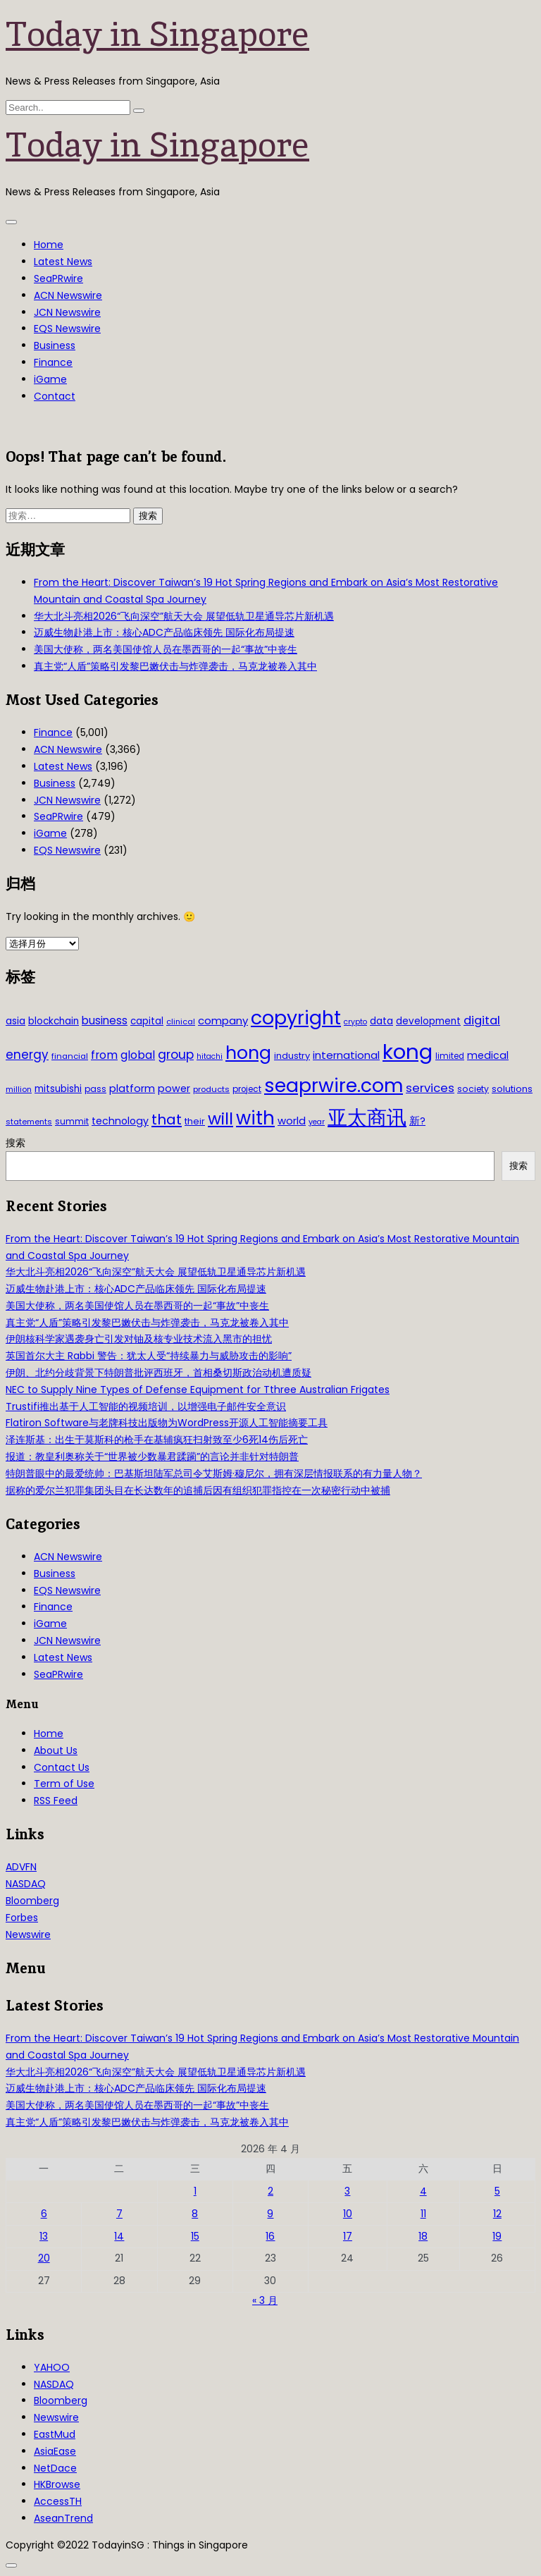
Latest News (63, 261)
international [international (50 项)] (346, 1055)
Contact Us (61, 1767)
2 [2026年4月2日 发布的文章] (270, 2191)
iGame (50, 379)
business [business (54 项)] (105, 1020)
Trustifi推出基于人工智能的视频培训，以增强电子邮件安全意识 (146, 1406)
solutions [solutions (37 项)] (512, 1089)
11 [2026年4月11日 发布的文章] (423, 2214)
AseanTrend (63, 2518)
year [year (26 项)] (317, 1122)
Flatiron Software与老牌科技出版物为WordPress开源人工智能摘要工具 (167, 1423)
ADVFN (21, 1867)
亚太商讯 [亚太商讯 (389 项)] (367, 1117)
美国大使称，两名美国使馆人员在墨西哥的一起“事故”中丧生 (165, 649)
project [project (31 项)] (246, 1089)
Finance (53, 362)
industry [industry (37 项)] (292, 1055)
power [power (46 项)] (174, 1088)
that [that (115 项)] (166, 1119)
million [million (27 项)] (19, 1089)
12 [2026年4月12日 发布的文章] (497, 2214)
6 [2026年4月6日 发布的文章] (44, 2214)
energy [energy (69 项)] (27, 1054)
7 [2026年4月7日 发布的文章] (119, 2214)
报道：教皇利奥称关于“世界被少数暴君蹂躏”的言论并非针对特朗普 (152, 1456)
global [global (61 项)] (137, 1055)
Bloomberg (32, 1901)
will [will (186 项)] (220, 1119)
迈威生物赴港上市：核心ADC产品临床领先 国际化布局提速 (164, 632)
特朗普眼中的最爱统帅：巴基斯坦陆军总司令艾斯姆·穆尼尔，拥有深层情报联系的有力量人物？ (214, 1473)
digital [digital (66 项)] (482, 1020)
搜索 (15, 1143)
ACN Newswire (68, 295)
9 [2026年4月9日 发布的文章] (270, 2214)
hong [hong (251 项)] (248, 1053)
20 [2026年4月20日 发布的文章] (44, 2258)
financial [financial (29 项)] (69, 1056)
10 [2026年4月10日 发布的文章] (347, 2214)
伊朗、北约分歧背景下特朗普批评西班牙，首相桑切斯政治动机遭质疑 (158, 1373)
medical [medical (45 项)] (488, 1055)
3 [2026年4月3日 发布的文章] (347, 2191)
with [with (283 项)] (255, 1118)
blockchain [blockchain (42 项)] (53, 1021)
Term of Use (64, 1784)
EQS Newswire (67, 328)
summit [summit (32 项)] (72, 1121)
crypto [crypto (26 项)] (355, 1022)
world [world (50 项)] (292, 1120)
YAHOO (52, 2367)
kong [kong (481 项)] (408, 1051)
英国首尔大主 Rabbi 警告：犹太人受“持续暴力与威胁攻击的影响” (149, 1356)
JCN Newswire (67, 312)
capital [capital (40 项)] (146, 1021)
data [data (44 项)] (381, 1021)
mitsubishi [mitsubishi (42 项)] (58, 1089)
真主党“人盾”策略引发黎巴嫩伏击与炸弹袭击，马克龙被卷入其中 (175, 666)
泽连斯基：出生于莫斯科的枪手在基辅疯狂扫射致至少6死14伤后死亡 (157, 1440)
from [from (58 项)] (104, 1055)
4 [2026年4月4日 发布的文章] (423, 2191)
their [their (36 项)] (195, 1121)
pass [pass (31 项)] (95, 1089)
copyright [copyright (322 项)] (296, 1018)
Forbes (22, 1917)
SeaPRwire (58, 278)
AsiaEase (55, 2451)
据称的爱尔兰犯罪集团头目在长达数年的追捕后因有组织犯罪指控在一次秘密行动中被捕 (198, 1490)
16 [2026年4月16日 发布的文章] (270, 2236)
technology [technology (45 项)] (120, 1121)
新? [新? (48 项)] (417, 1121)
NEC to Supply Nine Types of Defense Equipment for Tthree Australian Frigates (198, 1389)
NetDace (55, 2468)
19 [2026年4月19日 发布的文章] (497, 2236)
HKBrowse (57, 2484)
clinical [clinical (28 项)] (180, 1021)
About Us (55, 1750)
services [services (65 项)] (430, 1088)
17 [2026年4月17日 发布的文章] (347, 2236)
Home (48, 245)
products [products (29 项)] (211, 1089)
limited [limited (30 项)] (449, 1056)
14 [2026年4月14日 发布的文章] (119, 2236)
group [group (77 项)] (176, 1054)
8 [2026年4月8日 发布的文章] (195, 2214)
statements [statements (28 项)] (29, 1121)
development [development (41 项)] (428, 1021)
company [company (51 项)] (223, 1020)
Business (54, 345)
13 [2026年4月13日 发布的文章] (43, 2236)
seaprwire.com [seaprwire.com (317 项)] (333, 1085)
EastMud (54, 2434)
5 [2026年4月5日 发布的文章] (497, 2191)
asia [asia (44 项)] (15, 1021)
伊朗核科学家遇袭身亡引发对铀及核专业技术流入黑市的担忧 (139, 1339)
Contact (54, 396)
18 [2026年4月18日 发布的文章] (423, 2236)
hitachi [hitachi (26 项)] (210, 1056)
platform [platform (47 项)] (132, 1088)
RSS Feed (55, 1800)
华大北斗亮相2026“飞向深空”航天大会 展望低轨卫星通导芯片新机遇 (184, 616)
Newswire (28, 1934)
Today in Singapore (157, 34)
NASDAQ (26, 1884)
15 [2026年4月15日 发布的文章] (195, 2236)
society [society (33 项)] (473, 1089)
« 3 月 (265, 2300)
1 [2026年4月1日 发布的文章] (195, 2191)
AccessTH (58, 2501)
